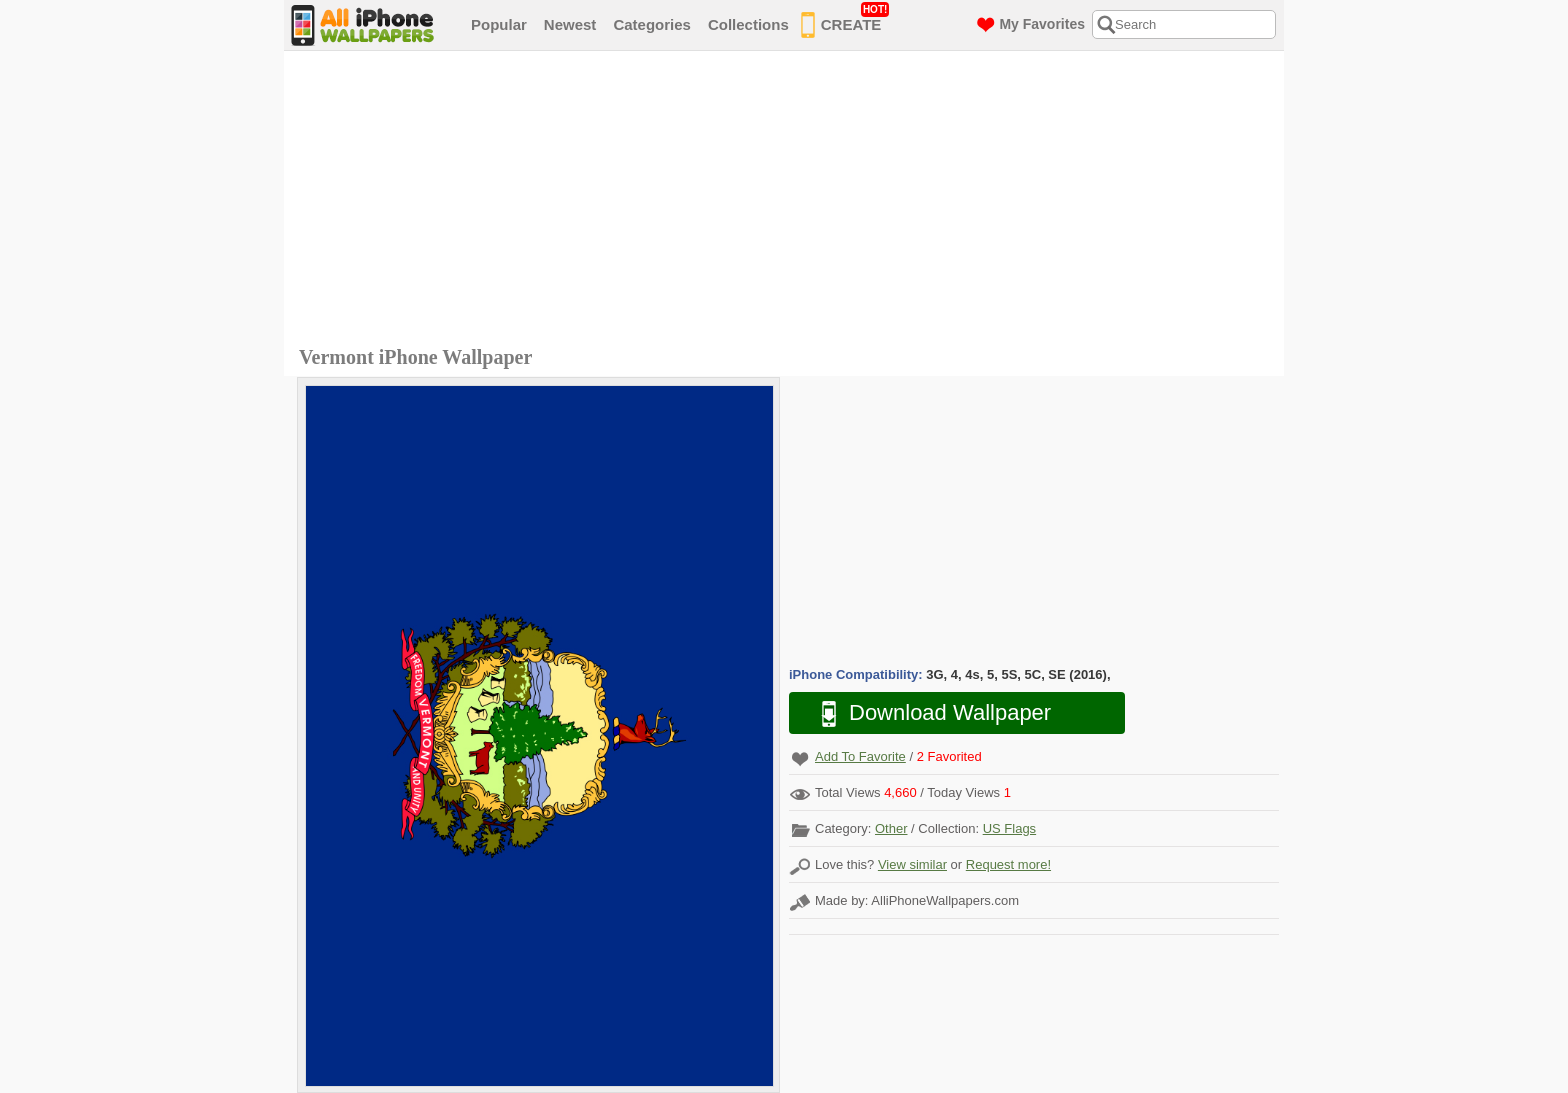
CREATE (845, 21)
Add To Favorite (860, 756)
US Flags (1009, 828)
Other (891, 828)
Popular (499, 24)
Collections (748, 24)
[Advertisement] (789, 201)
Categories (652, 24)
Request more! (1008, 864)
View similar (912, 864)
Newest (570, 24)
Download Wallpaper (926, 713)
